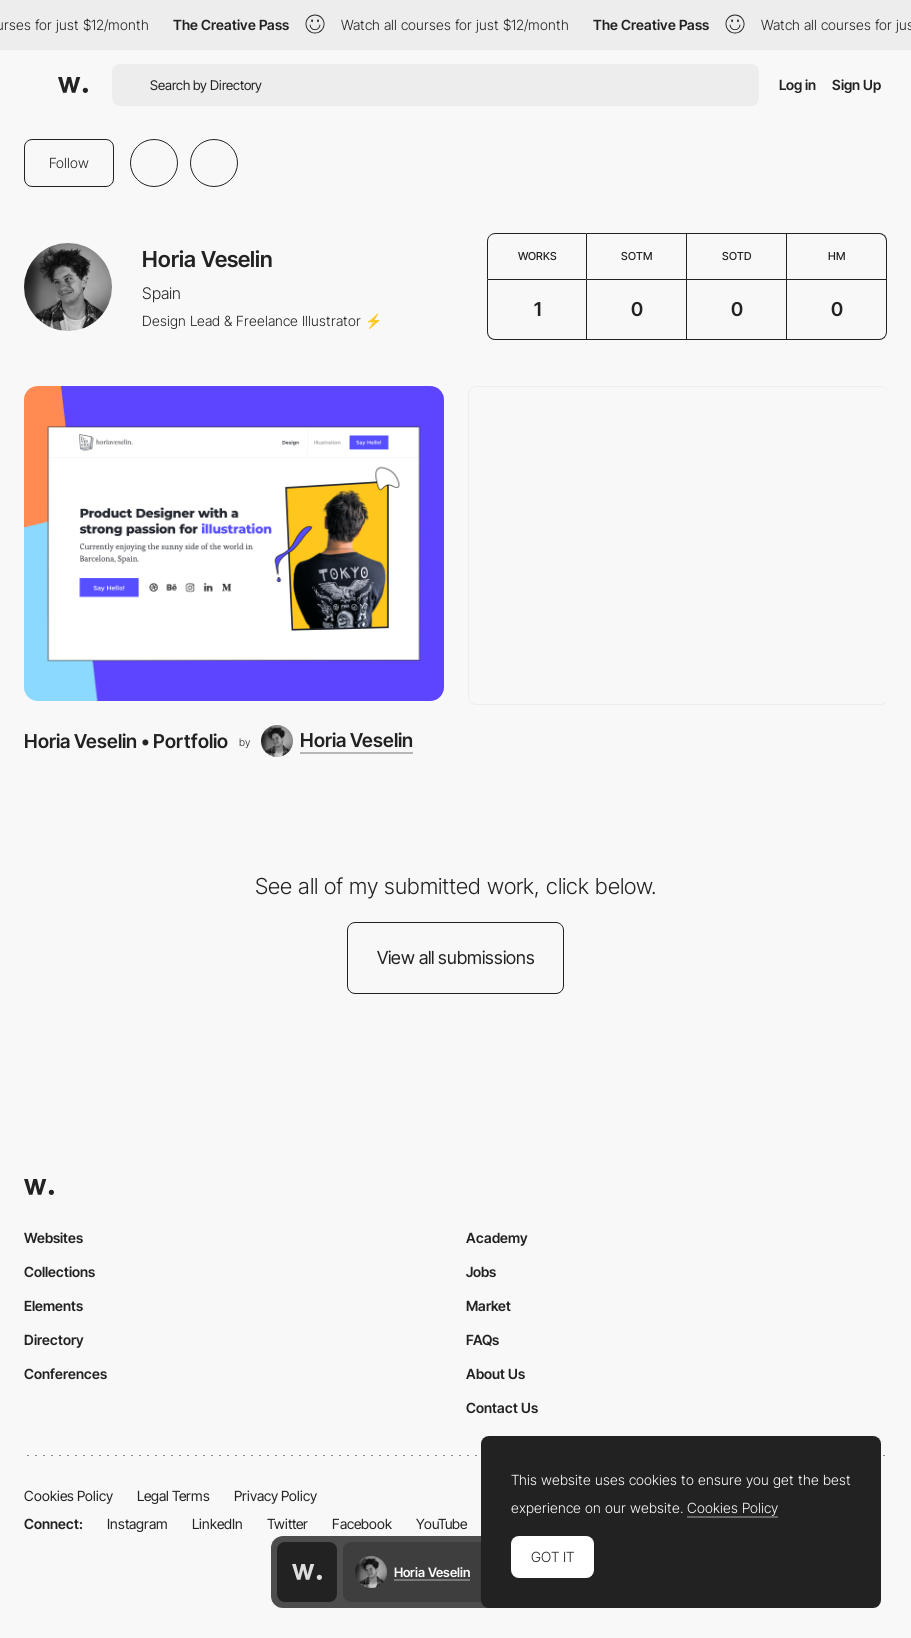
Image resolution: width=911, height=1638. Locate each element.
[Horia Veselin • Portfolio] (234, 543)
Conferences (65, 1373)
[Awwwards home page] (307, 1572)
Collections (59, 1271)
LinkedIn (217, 1523)
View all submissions (456, 957)
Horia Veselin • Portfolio (126, 741)
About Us (495, 1373)
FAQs (482, 1339)
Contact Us (502, 1407)
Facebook (362, 1523)
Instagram (137, 1523)
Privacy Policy (275, 1495)
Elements (53, 1305)
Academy (497, 1237)
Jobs (481, 1271)
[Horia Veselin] (337, 741)
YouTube (441, 1523)
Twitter (287, 1523)
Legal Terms (173, 1495)
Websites (53, 1237)
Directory (54, 1339)
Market (488, 1305)
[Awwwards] (73, 85)
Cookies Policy (68, 1495)
